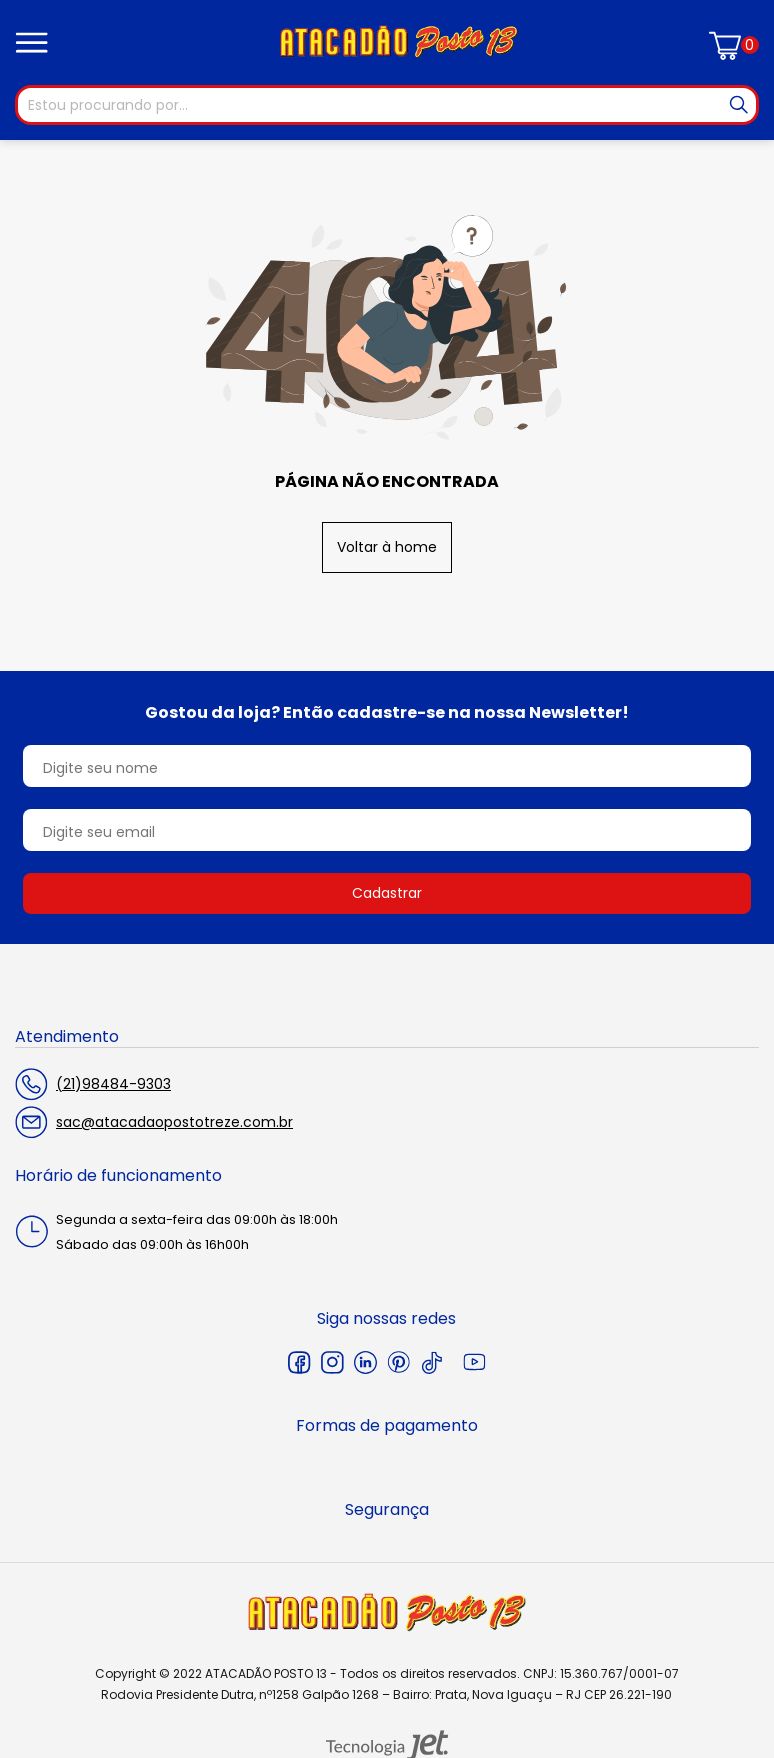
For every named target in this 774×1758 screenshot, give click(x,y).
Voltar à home (387, 547)
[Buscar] (739, 105)
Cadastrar (387, 893)
